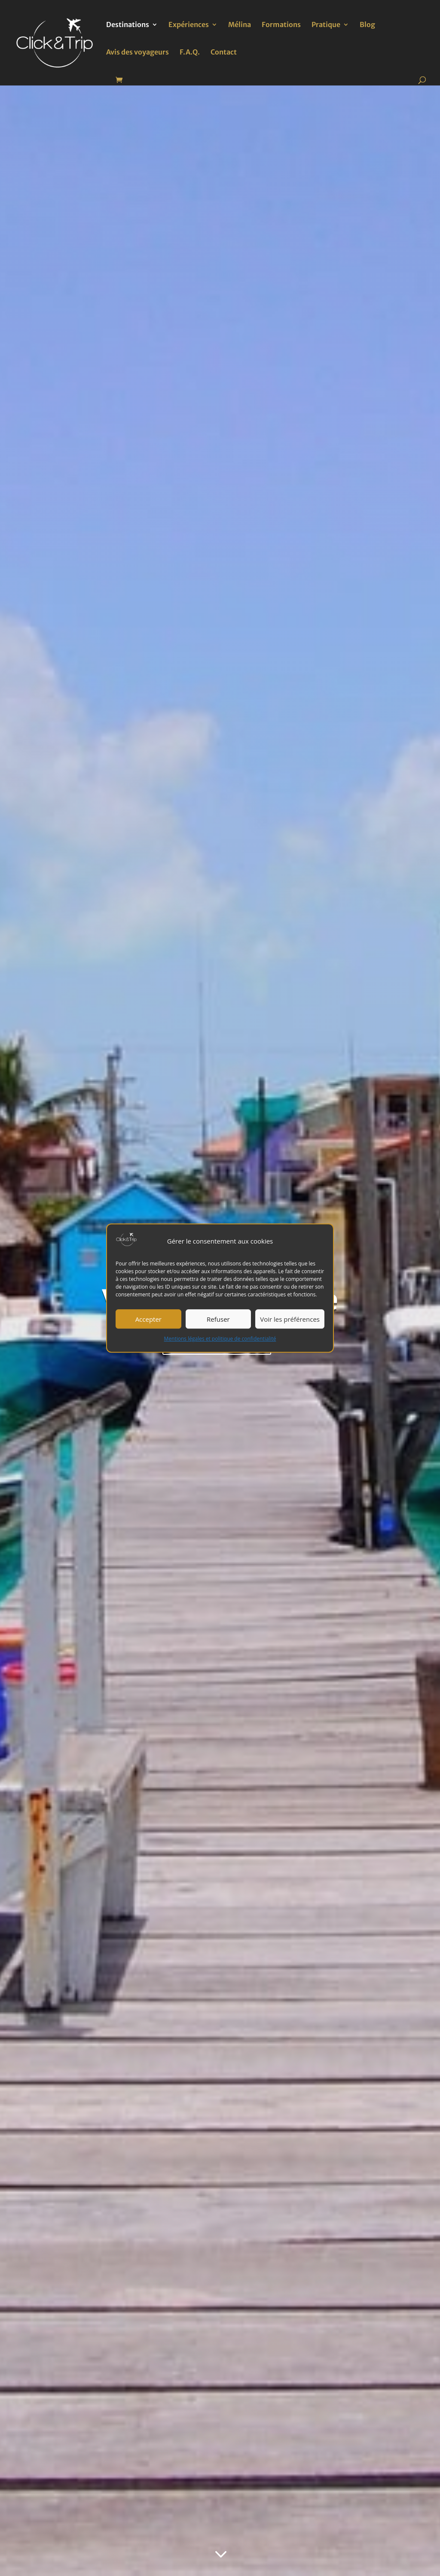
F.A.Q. (190, 52)
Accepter (148, 1319)
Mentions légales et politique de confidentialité (220, 1339)
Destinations (127, 25)
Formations (281, 25)
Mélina (239, 25)
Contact (224, 52)
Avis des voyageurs (137, 52)
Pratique (326, 25)
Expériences (188, 25)
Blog (367, 25)
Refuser (218, 1319)
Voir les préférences (290, 1319)
